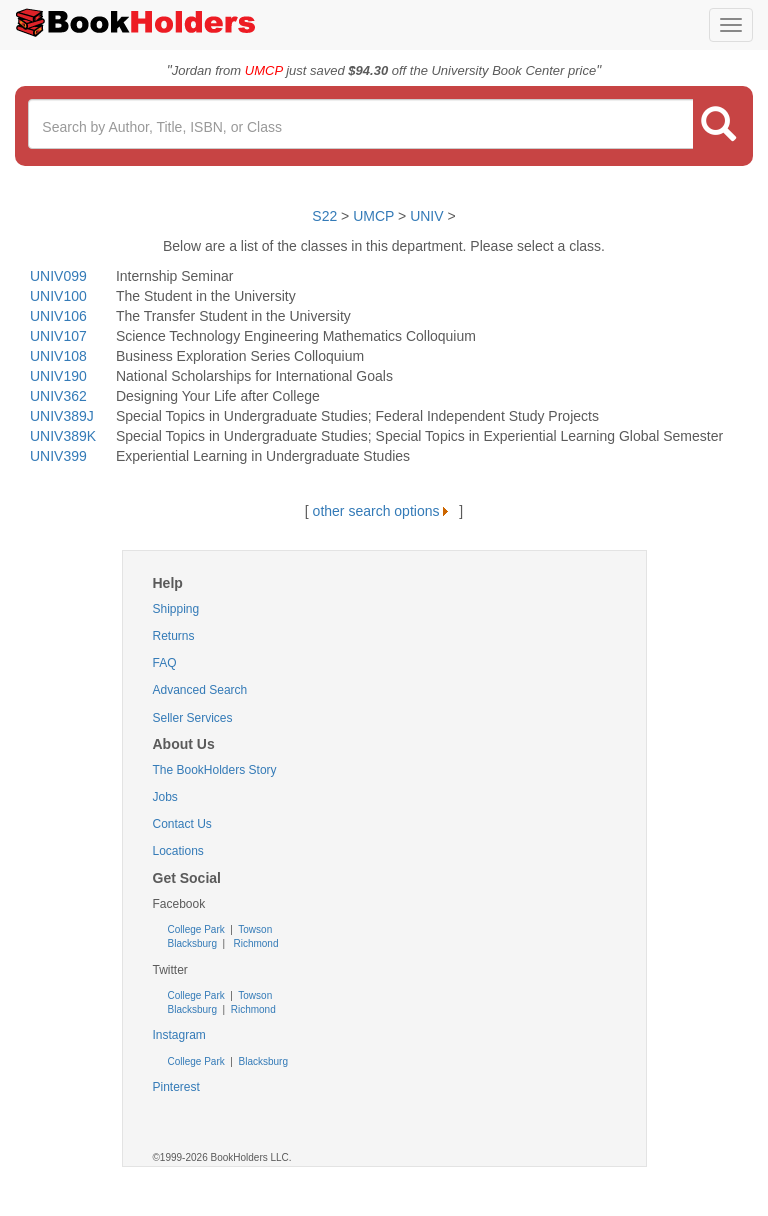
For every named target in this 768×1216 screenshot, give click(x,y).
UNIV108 (58, 356)
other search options (384, 511)
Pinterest (176, 1087)
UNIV (426, 216)
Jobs (165, 797)
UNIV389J (62, 416)
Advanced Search (200, 690)
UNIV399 (58, 456)
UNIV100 (58, 296)
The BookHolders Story (215, 770)
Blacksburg (192, 943)
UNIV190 (58, 376)
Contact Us (182, 824)
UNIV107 (58, 336)
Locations (178, 851)
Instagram (179, 1035)
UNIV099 (58, 276)
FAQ (165, 663)
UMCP (375, 216)
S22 (324, 216)
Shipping (176, 609)
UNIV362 (58, 396)
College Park (198, 929)
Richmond (255, 943)
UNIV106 (58, 316)
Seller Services (193, 718)
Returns (174, 636)
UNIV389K (63, 436)
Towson (254, 929)
